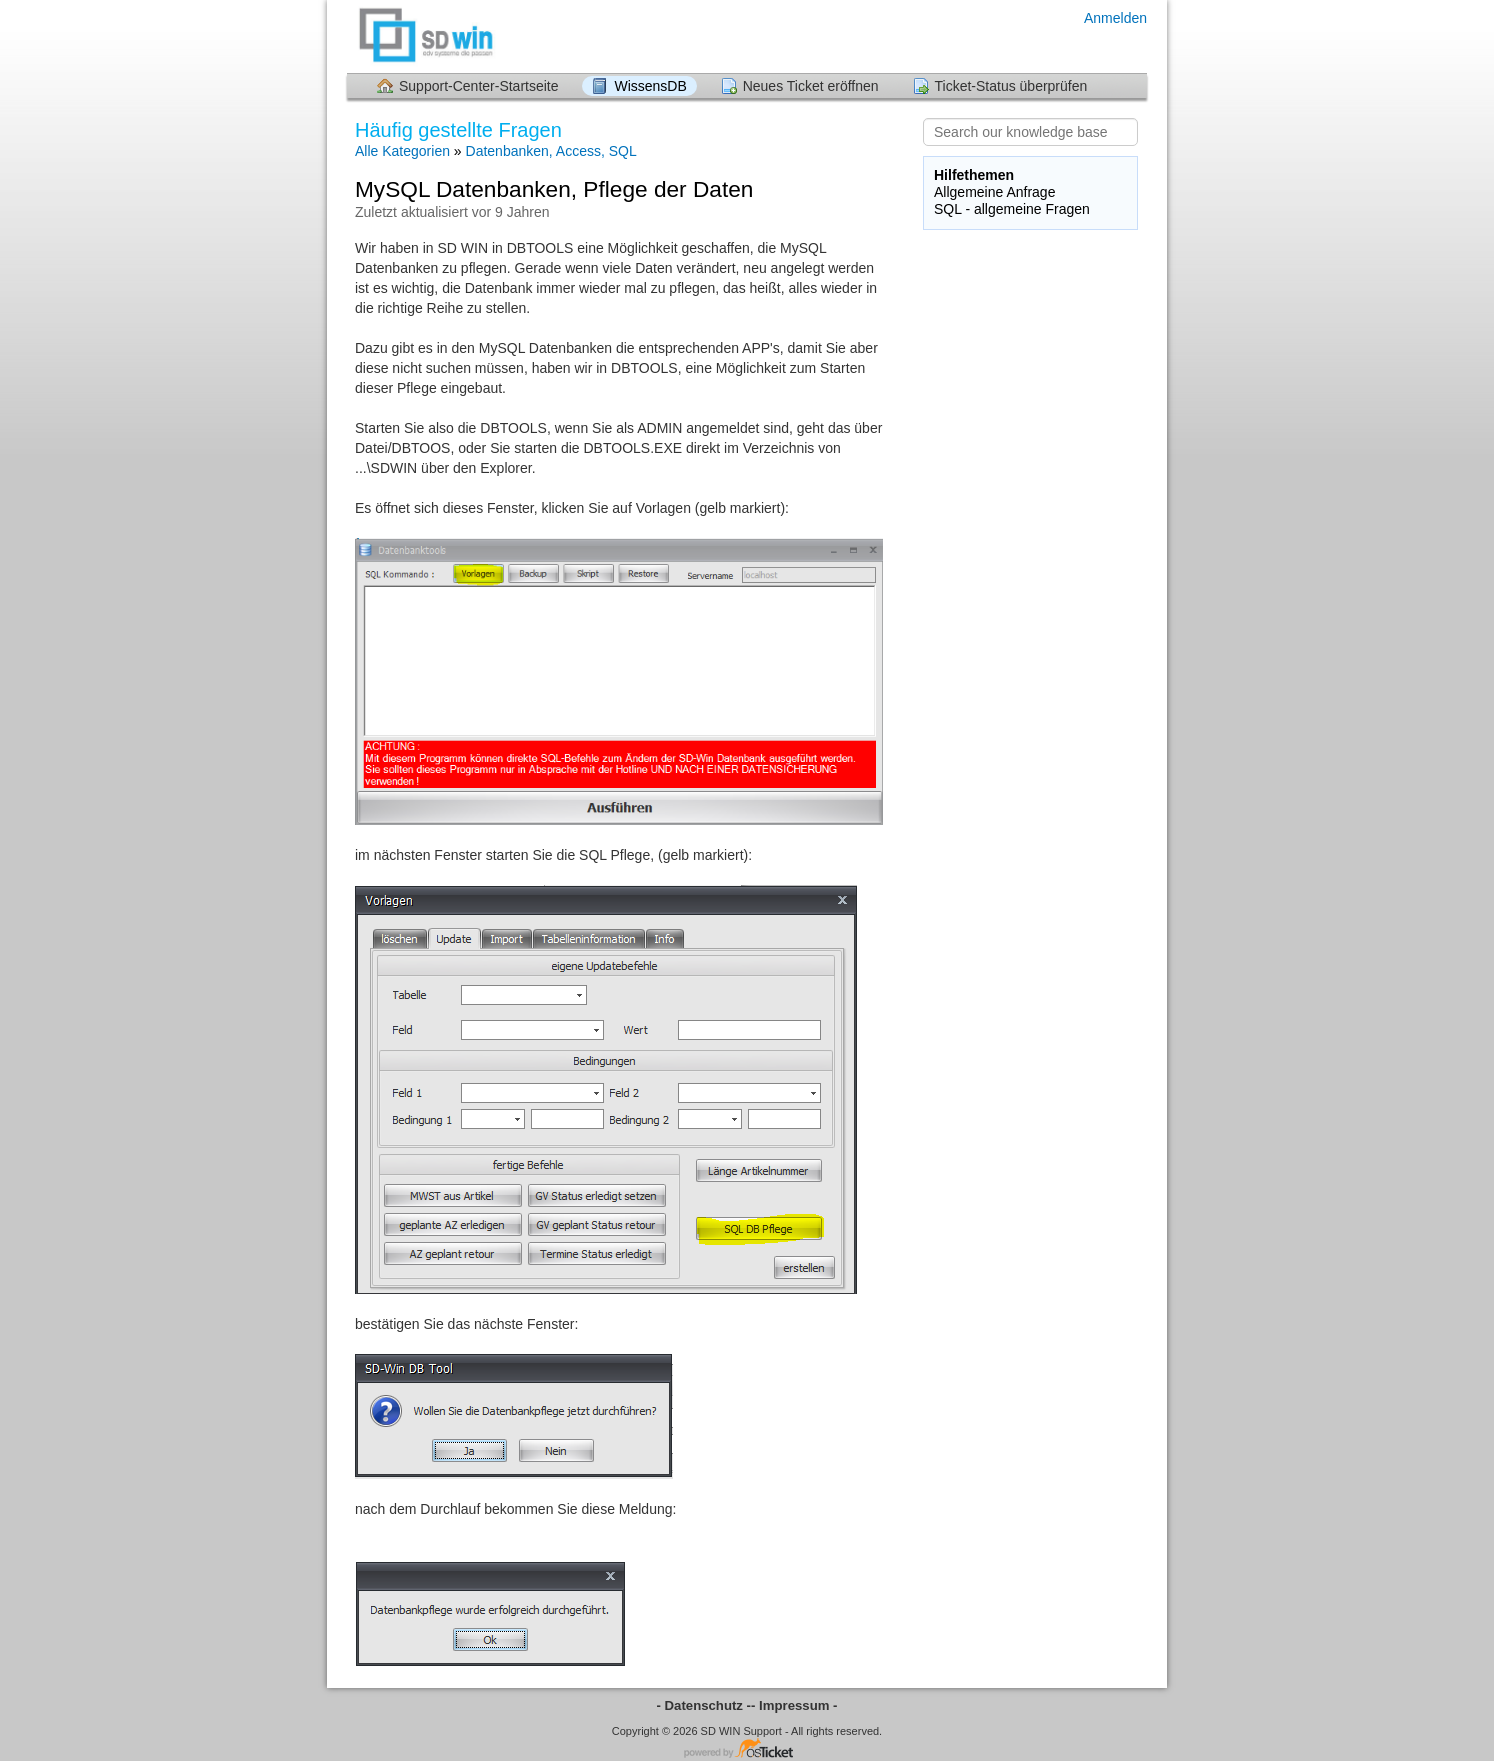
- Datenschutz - (704, 1705)
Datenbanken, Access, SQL (551, 151)
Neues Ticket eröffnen (811, 86)
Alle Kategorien (402, 151)
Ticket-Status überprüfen (1011, 86)
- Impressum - (794, 1705)
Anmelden (1115, 18)
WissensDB (650, 86)
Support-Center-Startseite (479, 86)
